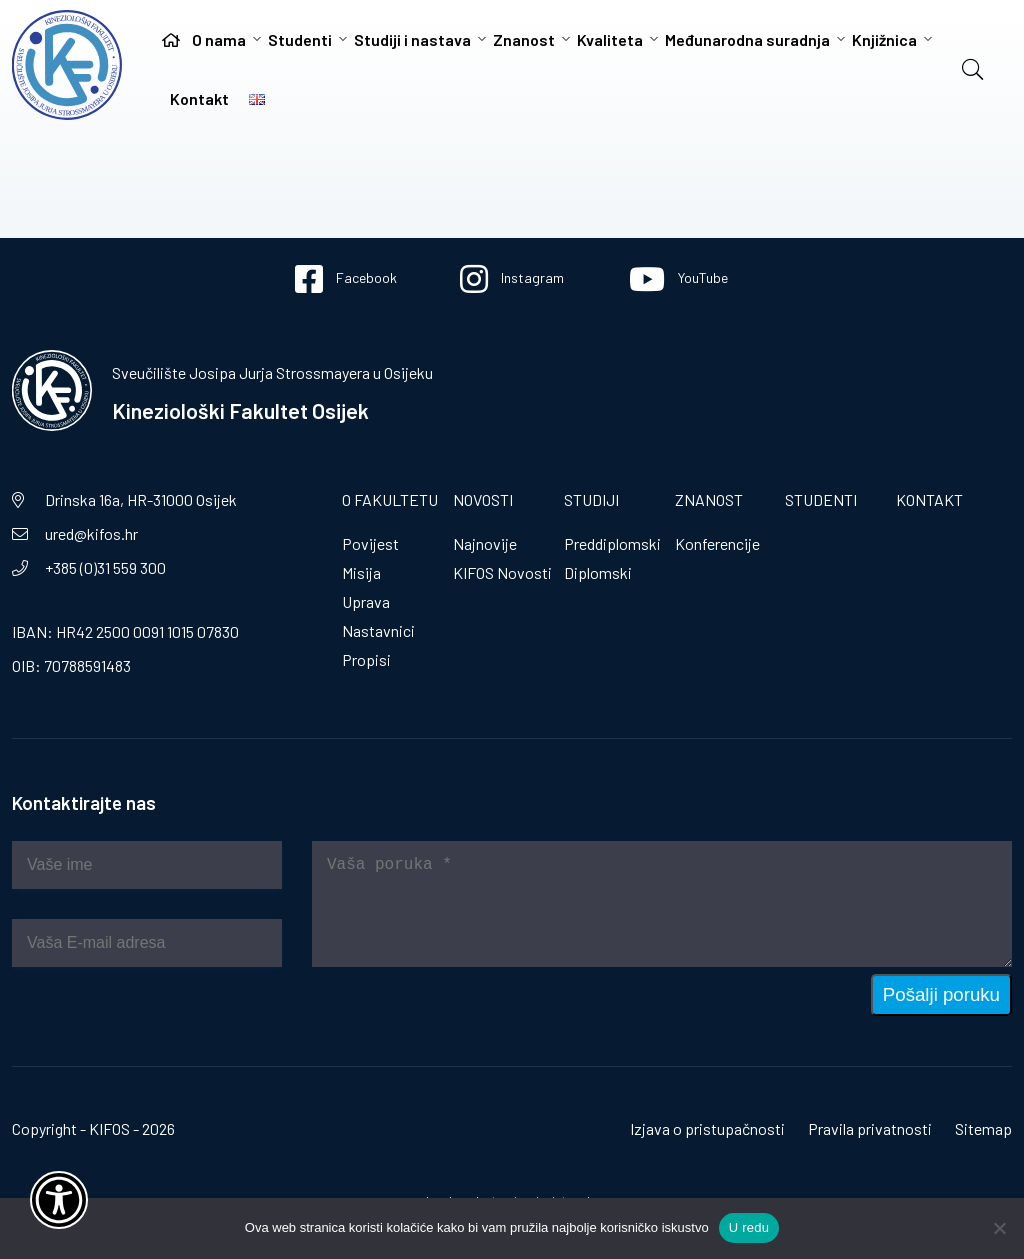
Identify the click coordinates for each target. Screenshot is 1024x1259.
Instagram (512, 279)
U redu (749, 1227)
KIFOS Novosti (502, 572)
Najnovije (485, 543)
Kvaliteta (610, 39)
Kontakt (199, 98)
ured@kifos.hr (91, 533)
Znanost (524, 39)
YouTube (678, 279)
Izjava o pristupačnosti (707, 1128)
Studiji (591, 499)
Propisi (366, 659)
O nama (219, 39)
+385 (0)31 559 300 (105, 567)
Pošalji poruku (941, 994)
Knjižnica (884, 39)
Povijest (370, 543)
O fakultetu (390, 499)
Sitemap (983, 1128)
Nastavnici (378, 630)
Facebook (346, 279)
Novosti (483, 499)
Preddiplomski (612, 543)
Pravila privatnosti (870, 1128)
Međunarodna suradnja (747, 39)
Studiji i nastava (412, 39)
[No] (999, 1228)
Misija (361, 572)
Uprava (366, 601)
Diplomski (598, 572)
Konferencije (717, 543)
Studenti (300, 39)
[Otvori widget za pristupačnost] (59, 1200)
